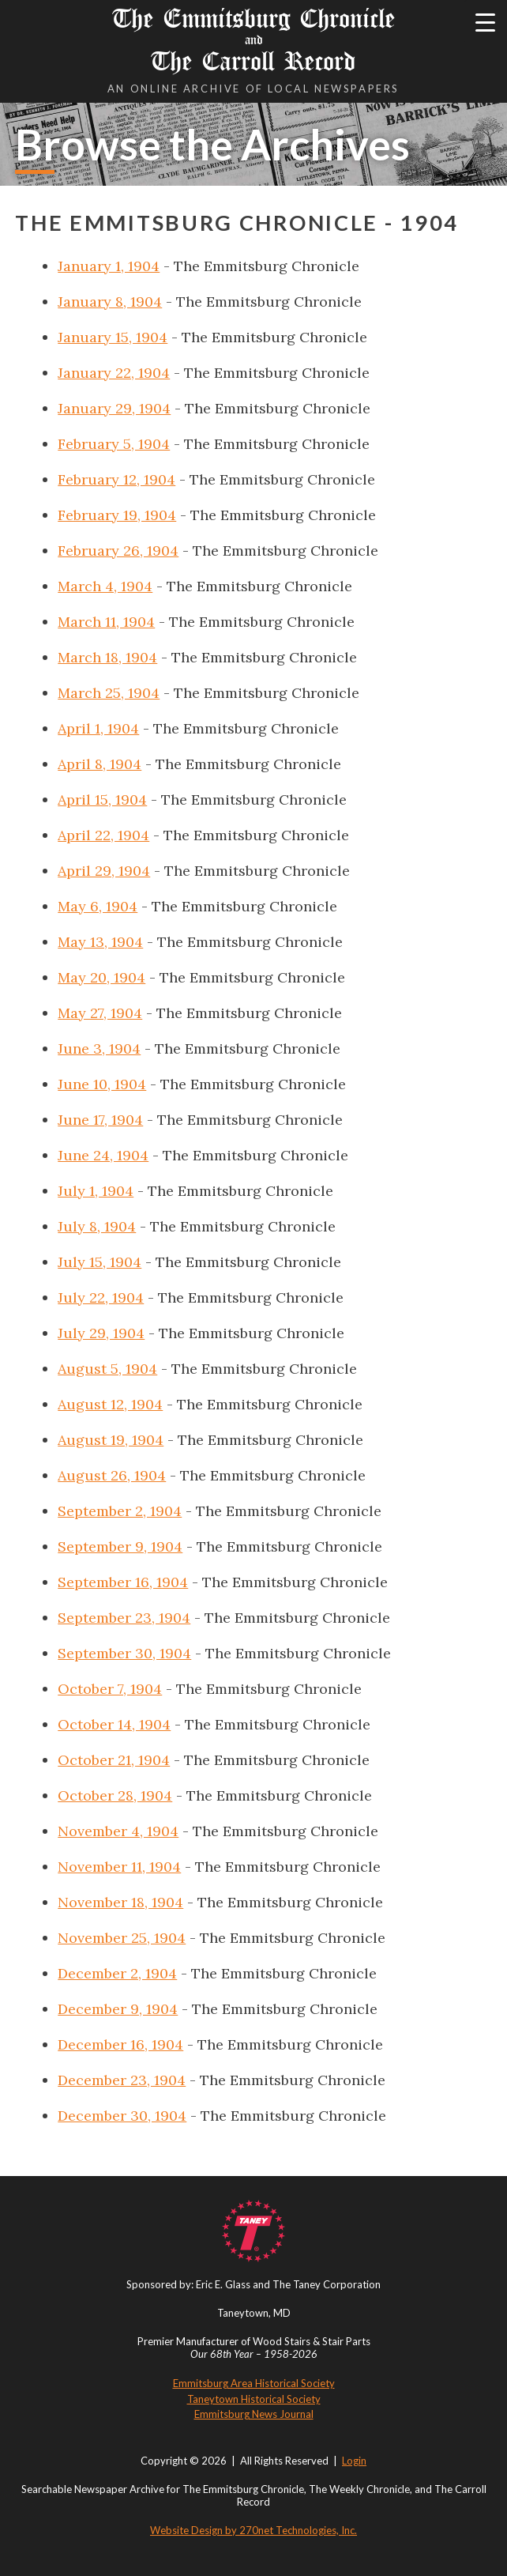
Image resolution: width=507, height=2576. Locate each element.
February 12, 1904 (116, 479)
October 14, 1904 (114, 1724)
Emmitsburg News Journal (254, 2414)
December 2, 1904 (117, 1973)
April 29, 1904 (104, 871)
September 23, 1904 (124, 1618)
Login (354, 2460)
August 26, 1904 (112, 1475)
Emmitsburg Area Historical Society (254, 2383)
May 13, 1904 (100, 942)
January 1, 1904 (109, 266)
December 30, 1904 (122, 2115)
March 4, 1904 (105, 586)
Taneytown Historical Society (254, 2399)
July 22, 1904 (101, 1297)
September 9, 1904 (120, 1546)
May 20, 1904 (101, 977)
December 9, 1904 (118, 2009)
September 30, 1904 (124, 1653)
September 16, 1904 (123, 1582)
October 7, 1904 (110, 1689)
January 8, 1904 (110, 301)
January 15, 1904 (112, 337)
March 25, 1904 (109, 693)
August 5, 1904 (107, 1369)
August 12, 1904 (110, 1404)
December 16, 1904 (120, 2044)
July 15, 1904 (99, 1262)
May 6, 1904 (97, 906)
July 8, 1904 (97, 1226)
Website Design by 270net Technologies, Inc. (253, 2530)
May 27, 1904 (100, 1013)
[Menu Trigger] (485, 21)
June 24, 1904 (103, 1155)
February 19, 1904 (117, 515)
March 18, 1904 (107, 657)
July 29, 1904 (101, 1333)
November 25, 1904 (122, 1938)
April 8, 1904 (99, 764)
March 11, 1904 (106, 622)
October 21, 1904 (114, 1760)
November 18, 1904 (120, 1902)
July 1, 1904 (95, 1191)
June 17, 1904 (100, 1120)
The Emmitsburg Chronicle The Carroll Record (253, 40)
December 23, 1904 (122, 2080)
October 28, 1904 (115, 1795)
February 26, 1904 (118, 550)
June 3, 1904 (99, 1048)
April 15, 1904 (102, 799)
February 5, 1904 (114, 444)
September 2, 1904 (120, 1511)
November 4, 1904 (118, 1831)
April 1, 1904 (98, 728)
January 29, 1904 (114, 408)
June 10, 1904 (102, 1084)
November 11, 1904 (119, 1867)
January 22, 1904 (114, 373)
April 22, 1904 (103, 835)
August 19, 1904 (110, 1440)
